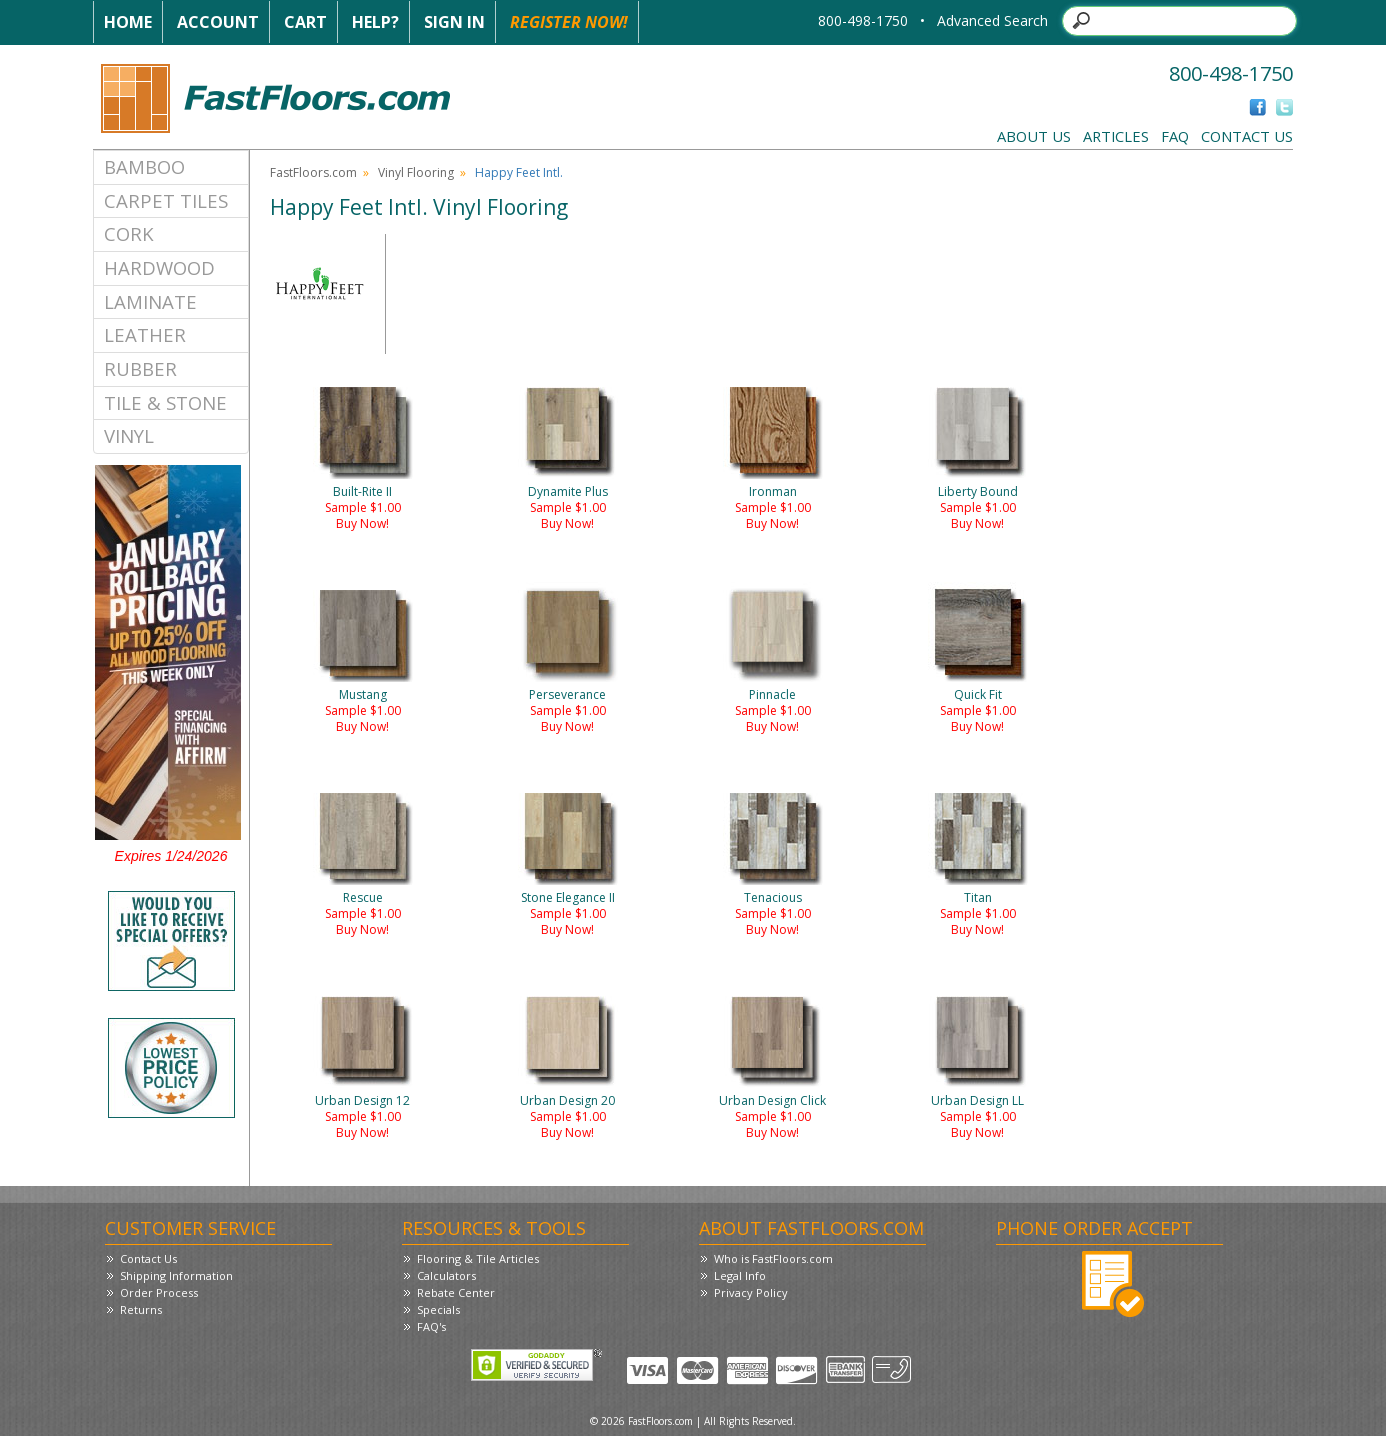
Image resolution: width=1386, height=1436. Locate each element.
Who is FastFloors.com (773, 1258)
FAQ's (431, 1326)
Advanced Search (992, 20)
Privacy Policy (751, 1292)
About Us (1034, 136)
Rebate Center (456, 1292)
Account (218, 22)
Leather (145, 334)
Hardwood (159, 267)
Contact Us (1247, 136)
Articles (1116, 136)
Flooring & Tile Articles (478, 1258)
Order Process (159, 1292)
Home (128, 22)
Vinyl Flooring (416, 172)
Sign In (454, 22)
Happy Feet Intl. (519, 172)
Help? (375, 22)
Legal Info (740, 1275)
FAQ (1175, 136)
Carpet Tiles (166, 200)
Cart (305, 22)
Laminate (150, 301)
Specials (438, 1309)
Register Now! (569, 22)
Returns (141, 1309)
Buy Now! (362, 523)
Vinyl (129, 435)
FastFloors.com (313, 172)
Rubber (140, 368)
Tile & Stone (165, 402)
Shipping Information (176, 1275)
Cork (129, 233)
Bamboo (144, 166)
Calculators (446, 1275)
